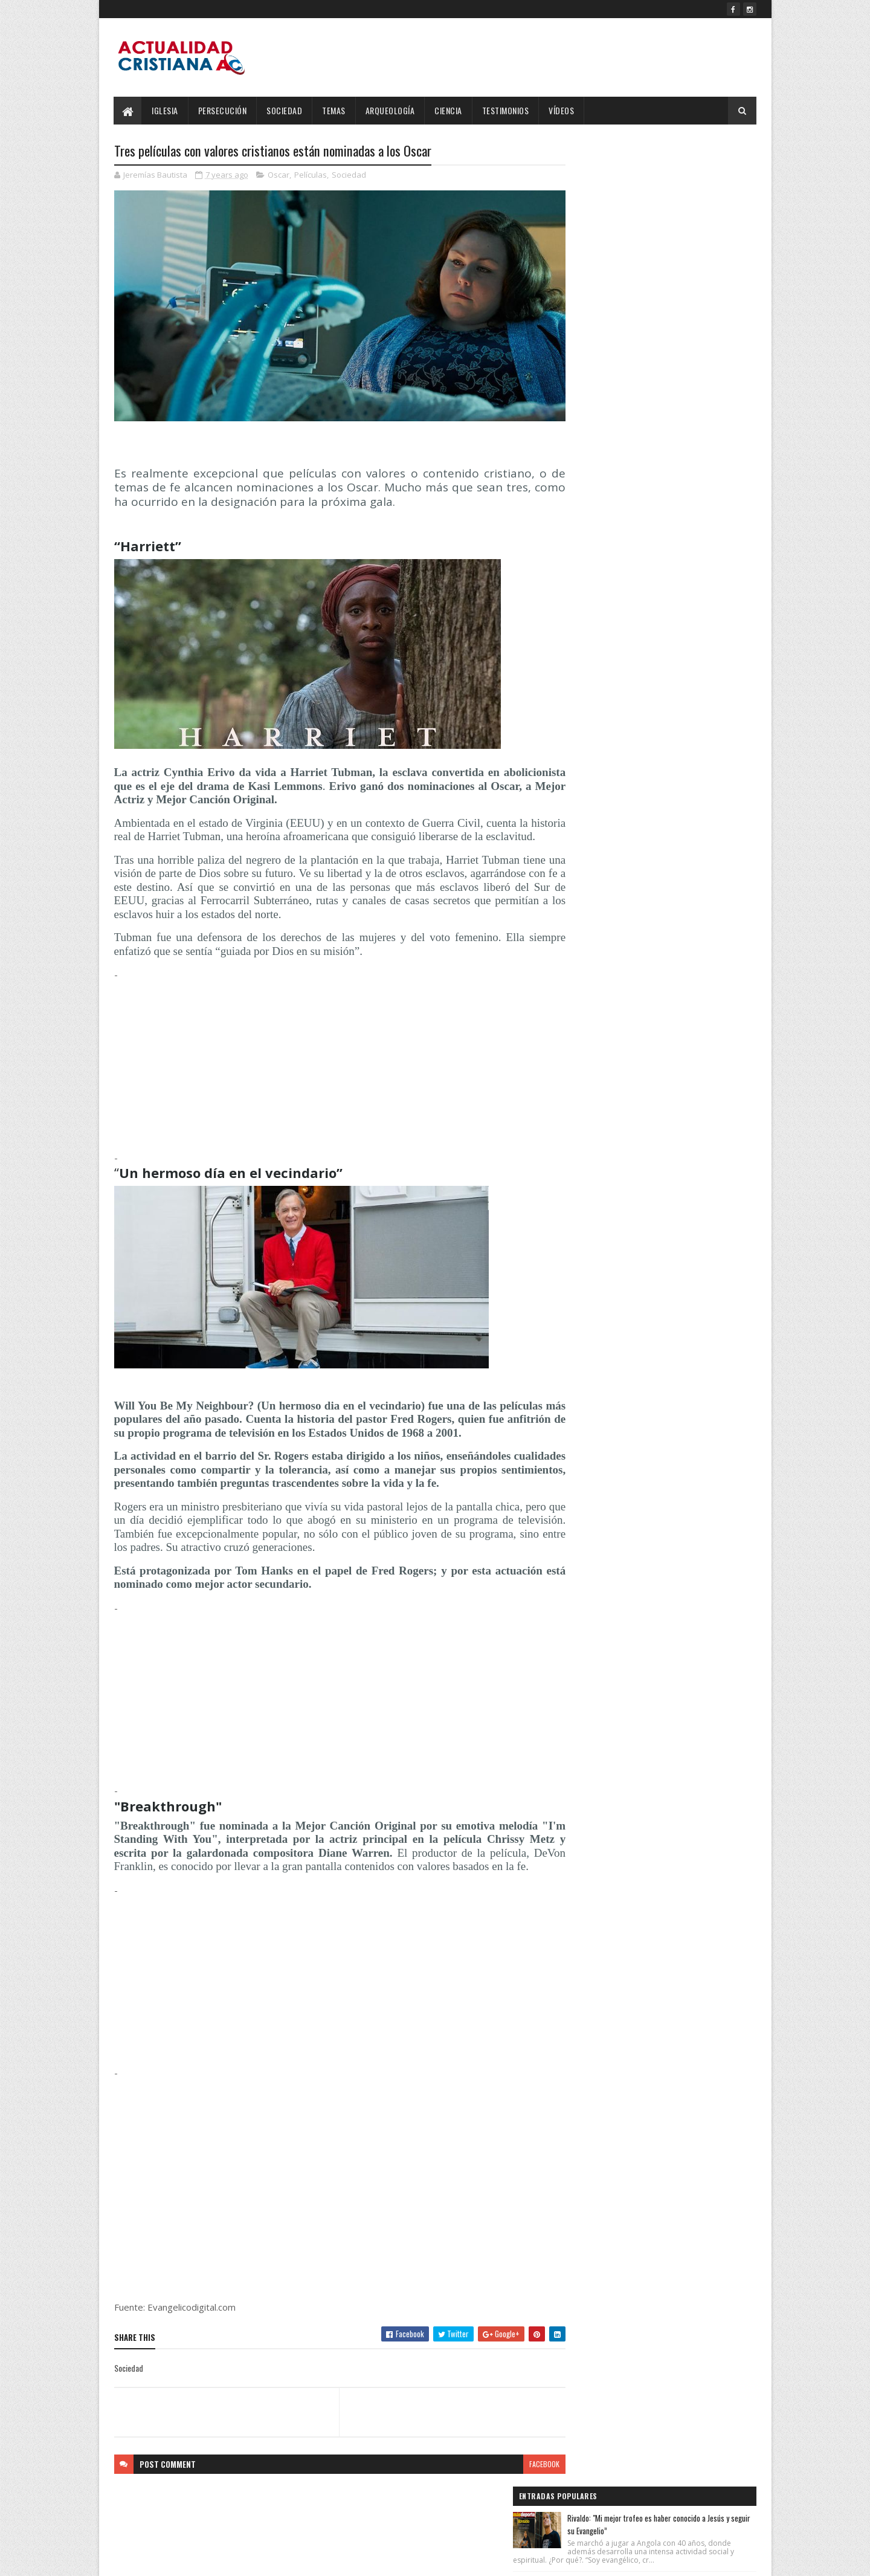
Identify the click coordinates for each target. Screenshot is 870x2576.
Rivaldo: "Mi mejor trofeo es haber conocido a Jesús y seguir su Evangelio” (684, 177)
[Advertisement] (328, 1068)
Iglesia (165, 110)
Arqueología (390, 110)
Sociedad (285, 110)
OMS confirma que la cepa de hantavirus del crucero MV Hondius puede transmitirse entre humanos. (684, 336)
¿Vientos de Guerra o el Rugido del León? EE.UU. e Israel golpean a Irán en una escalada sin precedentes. (680, 258)
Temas (334, 110)
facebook (521, 2479)
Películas (310, 175)
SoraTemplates (171, 2559)
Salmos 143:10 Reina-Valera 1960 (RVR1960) (685, 402)
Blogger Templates (270, 2559)
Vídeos (562, 110)
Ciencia (449, 110)
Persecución (222, 110)
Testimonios (505, 110)
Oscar (278, 175)
